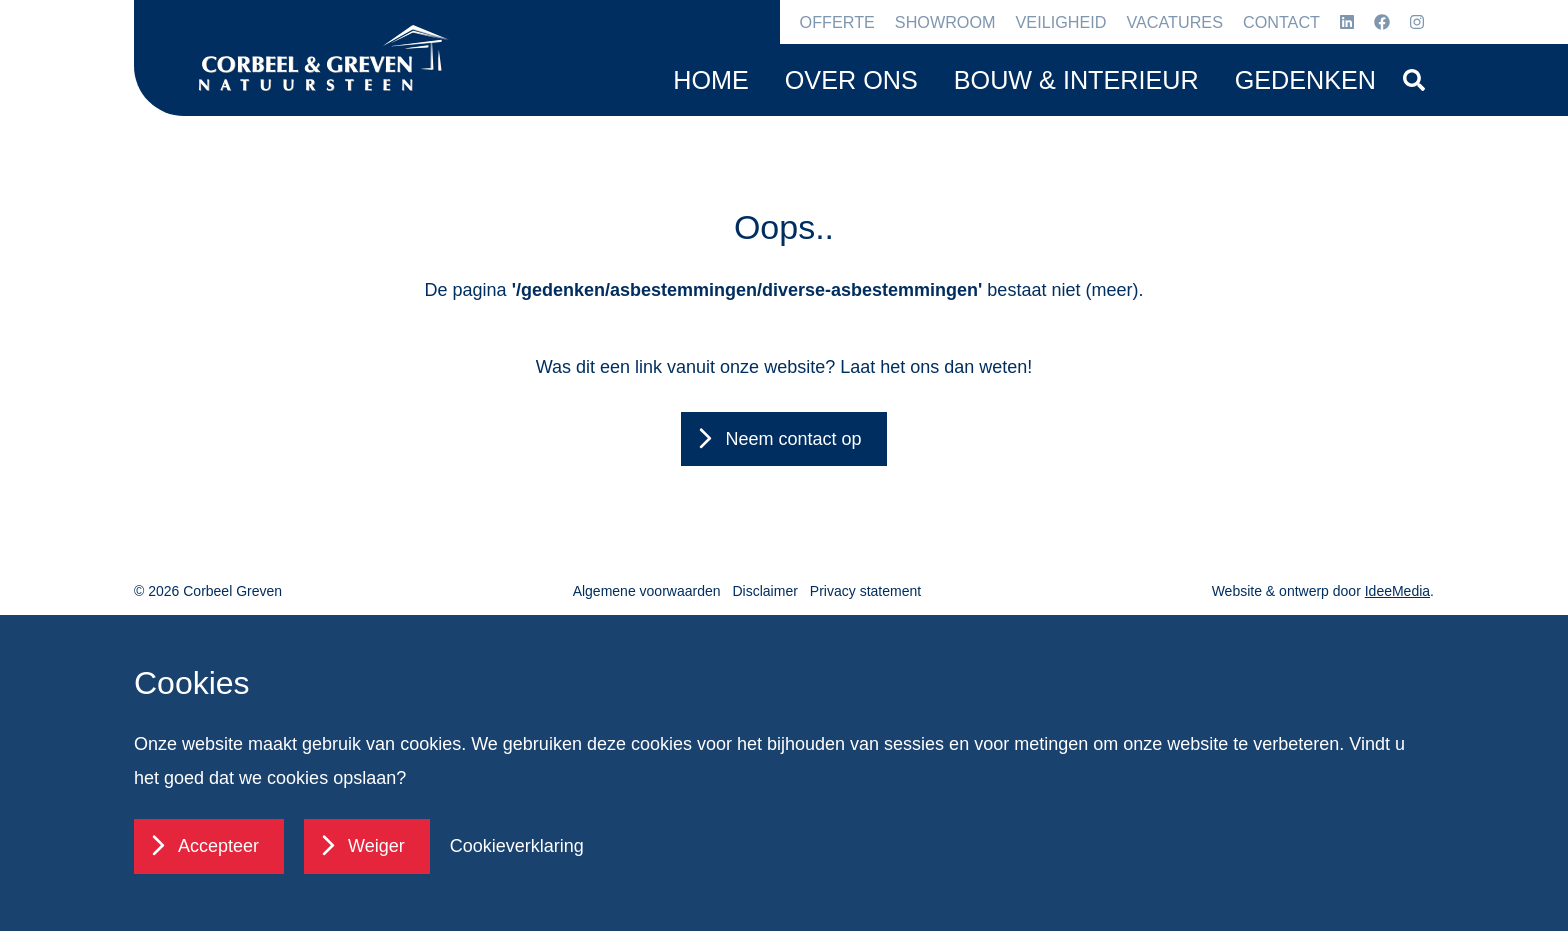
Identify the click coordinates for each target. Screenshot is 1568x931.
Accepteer (218, 846)
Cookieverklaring (517, 846)
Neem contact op (793, 439)
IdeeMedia (1397, 591)
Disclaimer (765, 591)
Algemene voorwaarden (647, 591)
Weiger (376, 846)
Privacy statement (865, 591)
